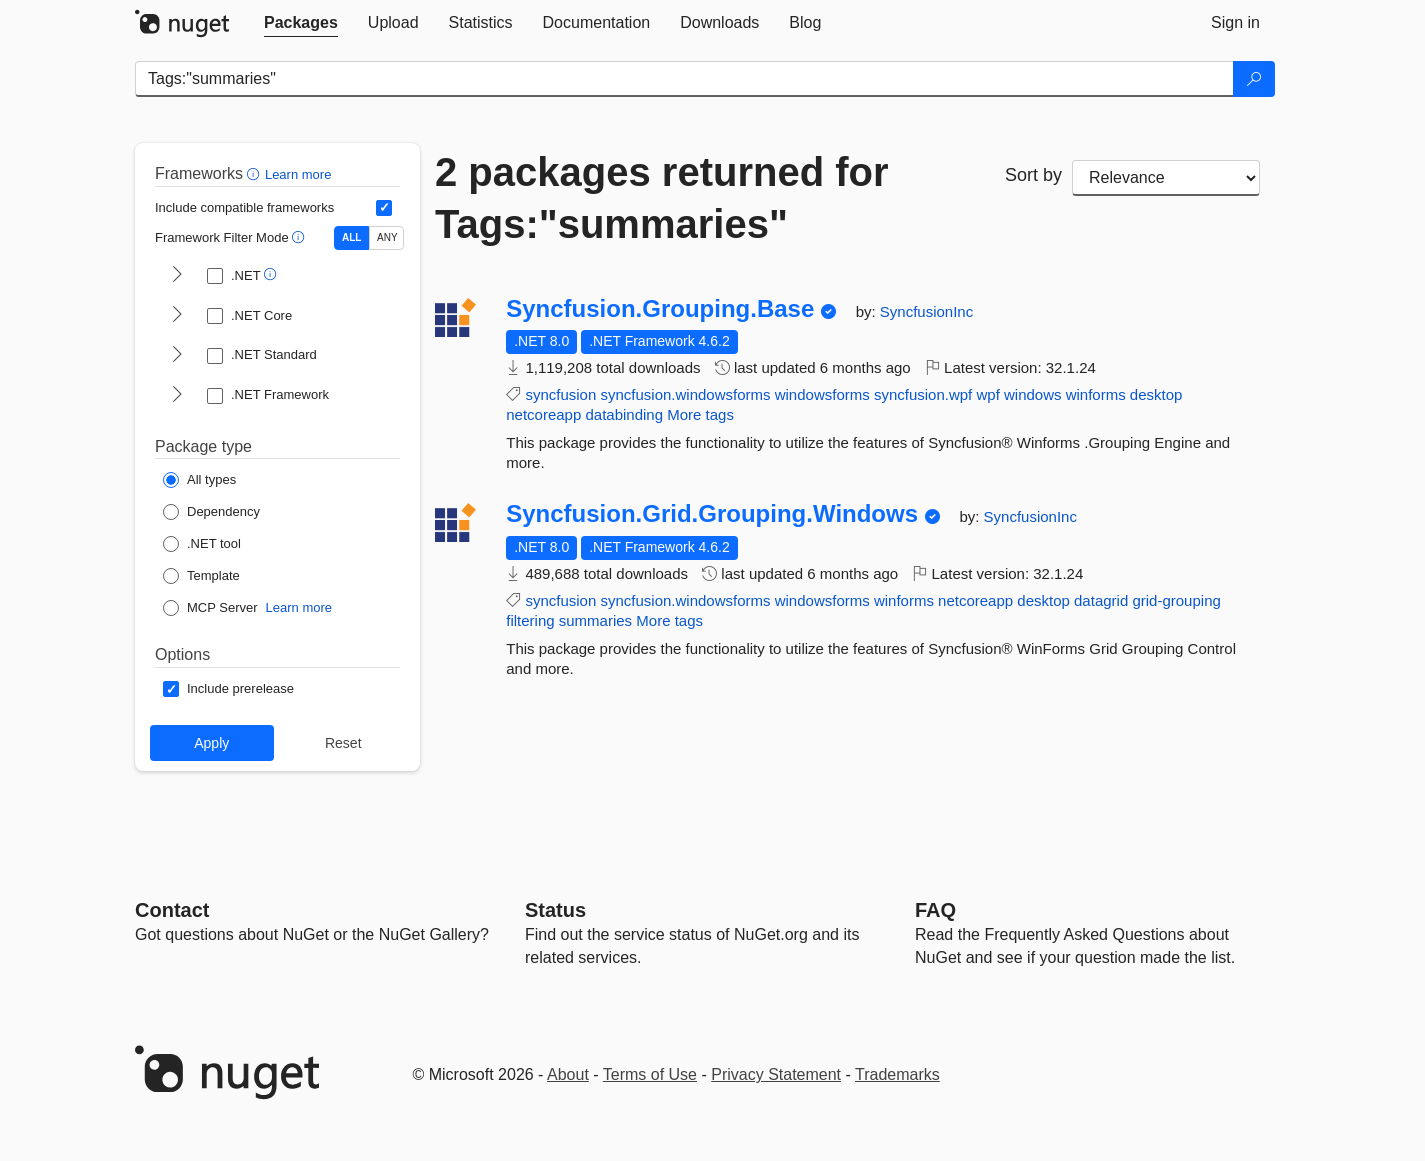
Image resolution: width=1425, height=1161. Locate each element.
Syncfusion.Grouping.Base (660, 309)
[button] (255, 173)
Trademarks (897, 1074)
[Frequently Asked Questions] (935, 910)
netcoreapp (543, 414)
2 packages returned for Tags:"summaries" (662, 198)
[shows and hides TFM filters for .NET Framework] (177, 396)
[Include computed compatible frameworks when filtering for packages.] (384, 208)
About (568, 1074)
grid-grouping (1176, 600)
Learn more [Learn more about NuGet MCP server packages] (299, 607)
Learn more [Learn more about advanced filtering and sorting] (298, 174)
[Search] (1254, 79)
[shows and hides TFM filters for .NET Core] (177, 316)
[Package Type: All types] (199, 480)
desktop (1156, 394)
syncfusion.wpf (923, 394)
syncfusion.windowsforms (685, 394)
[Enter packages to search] (684, 79)
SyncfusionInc (926, 311)
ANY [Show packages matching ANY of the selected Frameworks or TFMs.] (387, 237)
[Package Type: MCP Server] (210, 608)
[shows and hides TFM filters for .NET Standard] (177, 356)
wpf (987, 394)
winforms (1096, 394)
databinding (624, 414)
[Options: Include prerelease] (228, 689)
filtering (530, 620)
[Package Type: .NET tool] (202, 544)
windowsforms (822, 394)
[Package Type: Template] (201, 576)
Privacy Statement (776, 1074)
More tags (700, 414)
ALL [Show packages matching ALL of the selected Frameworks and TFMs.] (351, 237)
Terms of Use (650, 1074)
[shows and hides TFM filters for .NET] (177, 276)
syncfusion (560, 394)
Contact (172, 910)
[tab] (301, 23)
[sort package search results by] (1166, 178)
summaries (595, 620)
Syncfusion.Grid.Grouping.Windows (712, 514)
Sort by (1033, 175)
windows (1033, 394)
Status (555, 910)
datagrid (1101, 600)
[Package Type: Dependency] (211, 512)
